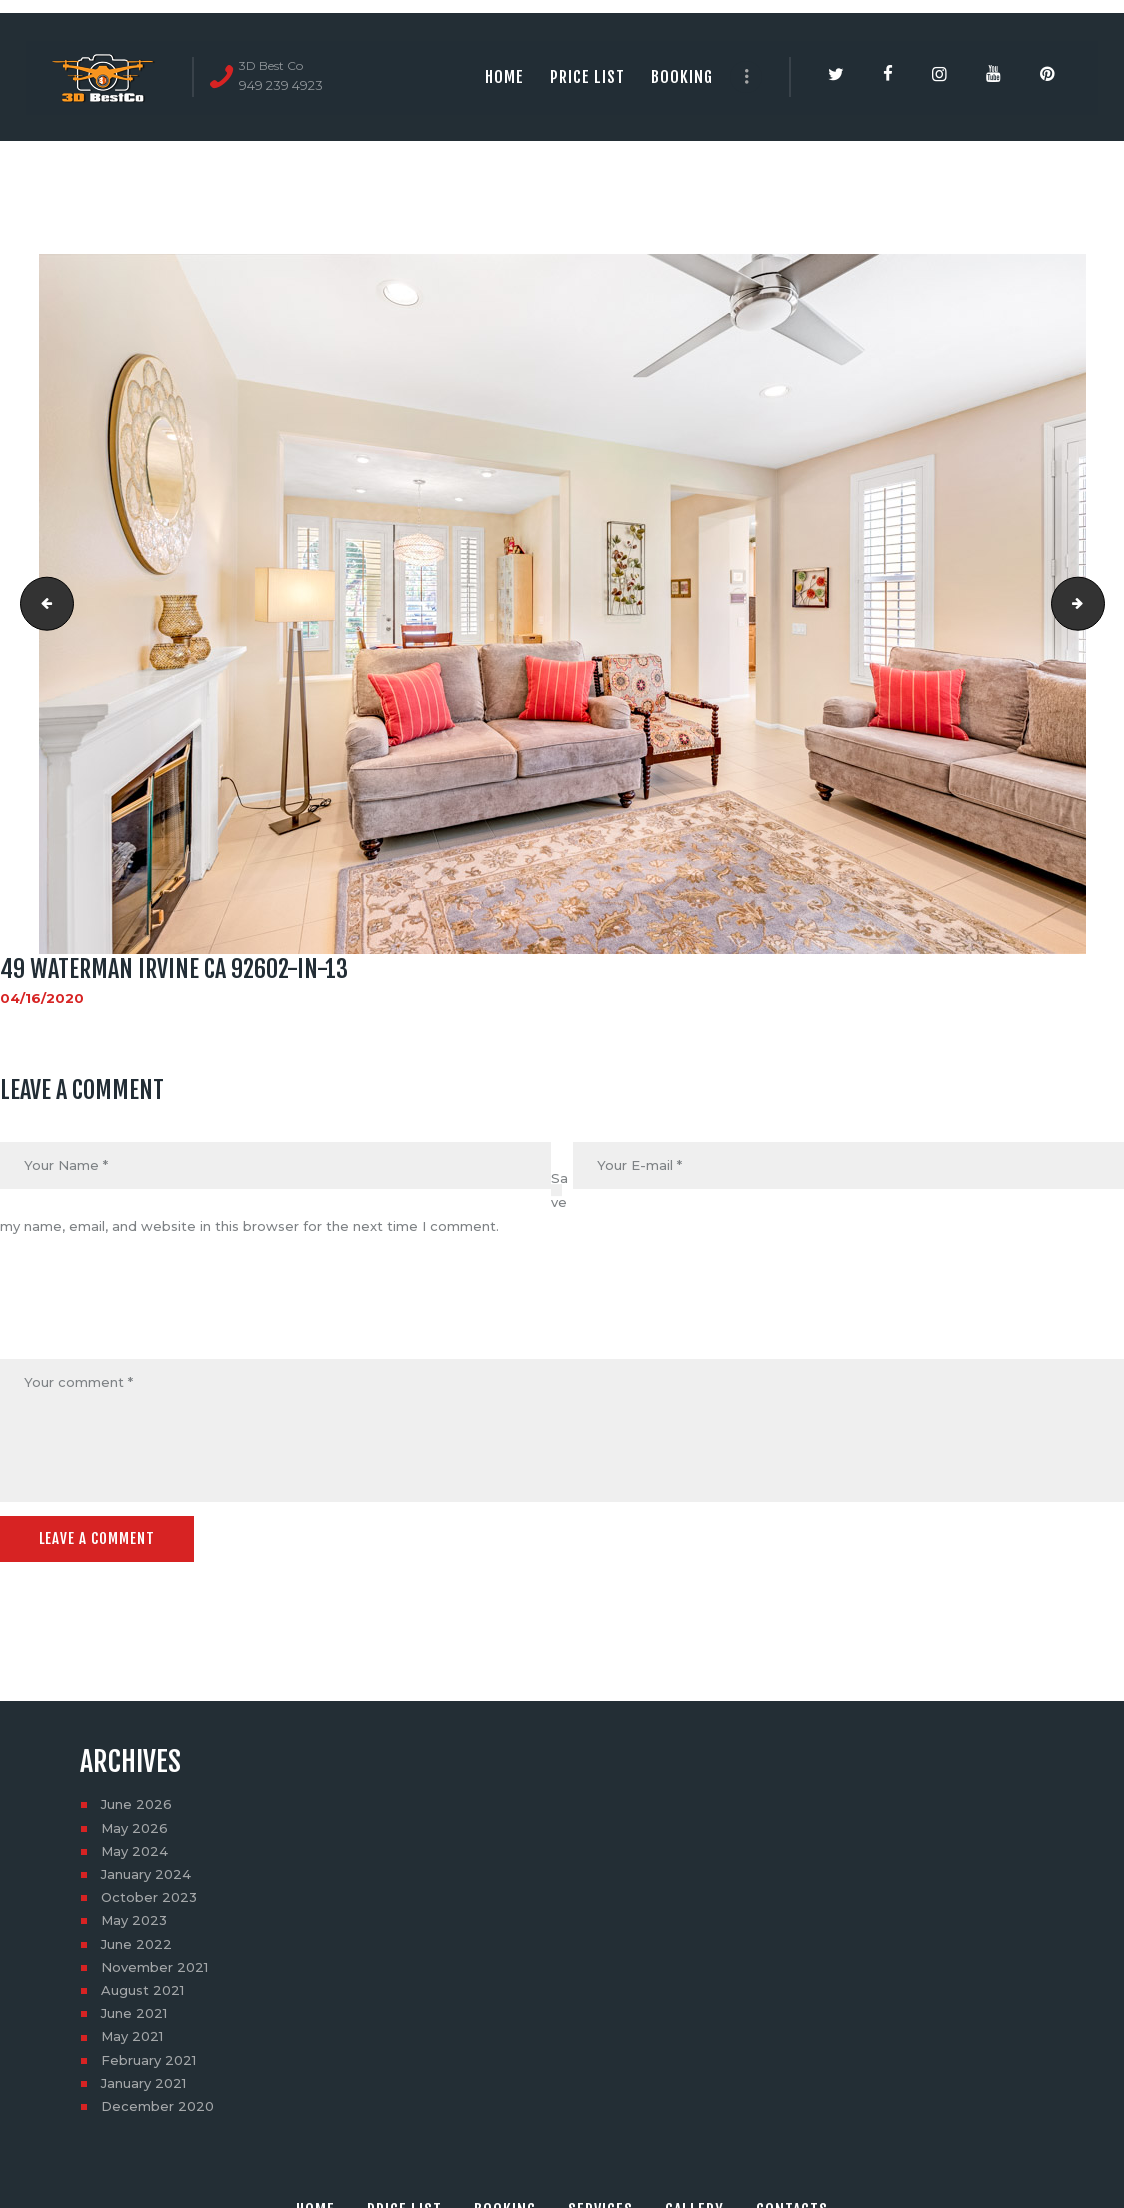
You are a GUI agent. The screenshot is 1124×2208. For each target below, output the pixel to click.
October (149, 1897)
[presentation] (152, 1311)
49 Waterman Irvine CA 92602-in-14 (1098, 604)
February (148, 2059)
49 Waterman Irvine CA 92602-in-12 (41, 604)
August (142, 1990)
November (154, 1967)
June (136, 1804)
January (146, 1874)
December (157, 2106)
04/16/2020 (42, 998)
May (134, 1827)
